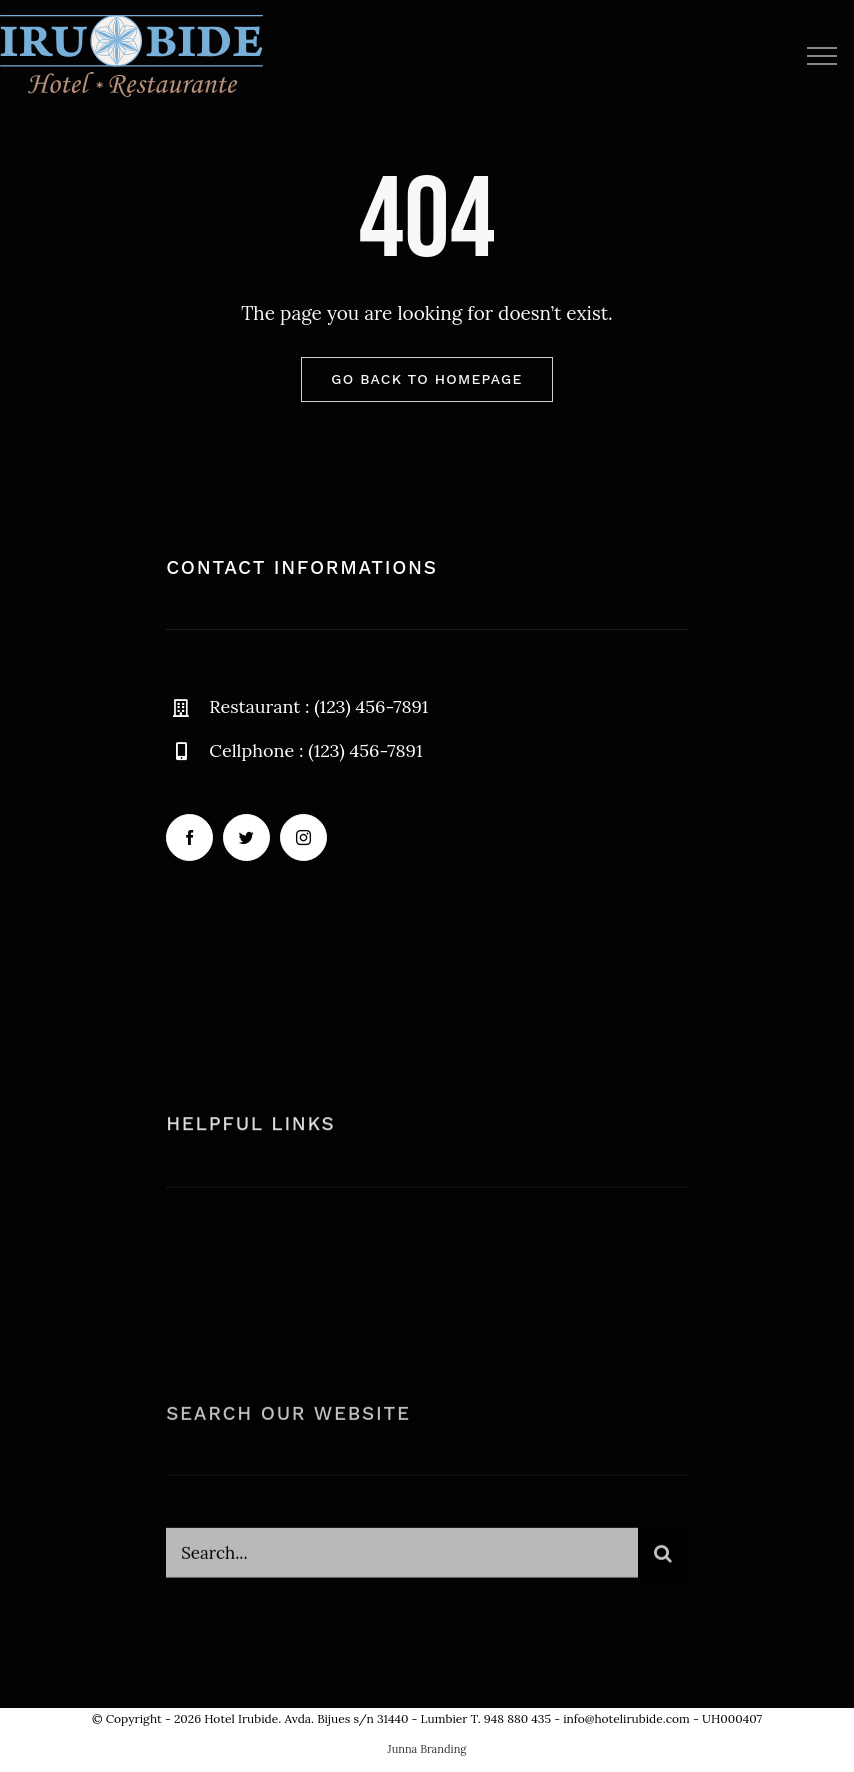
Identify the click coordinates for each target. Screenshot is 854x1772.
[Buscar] (663, 1561)
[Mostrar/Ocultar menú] (821, 56)
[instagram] (303, 837)
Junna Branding (427, 1749)
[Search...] (402, 1561)
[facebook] (189, 837)
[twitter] (246, 837)
